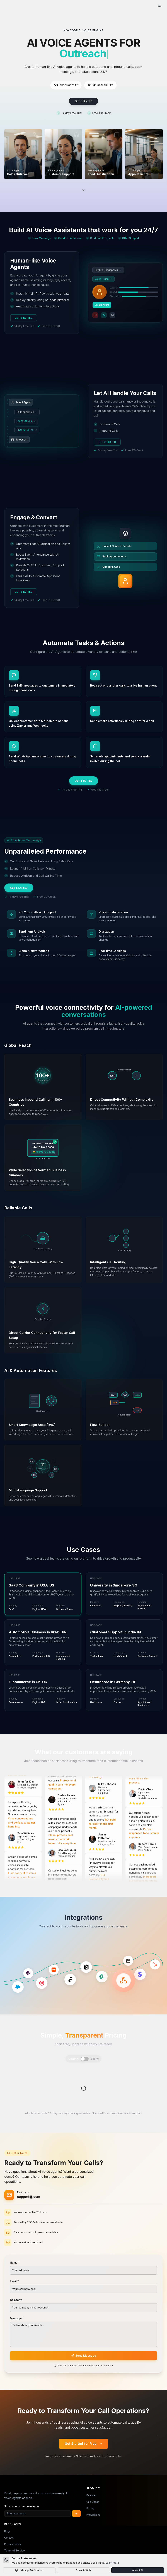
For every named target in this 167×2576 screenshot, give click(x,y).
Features (91, 2495)
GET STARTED (83, 101)
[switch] (85, 2059)
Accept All (137, 2570)
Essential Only (83, 2570)
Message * (17, 2318)
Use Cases (92, 2501)
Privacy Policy (12, 2544)
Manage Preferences (29, 2570)
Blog (7, 2531)
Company (16, 2299)
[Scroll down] (83, 191)
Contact (8, 2537)
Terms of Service (14, 2550)
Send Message (83, 2355)
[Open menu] (159, 6)
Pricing (90, 2508)
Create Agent (102, 305)
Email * (14, 2281)
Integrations (93, 2514)
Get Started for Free (83, 2443)
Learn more (112, 2562)
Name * (15, 2262)
